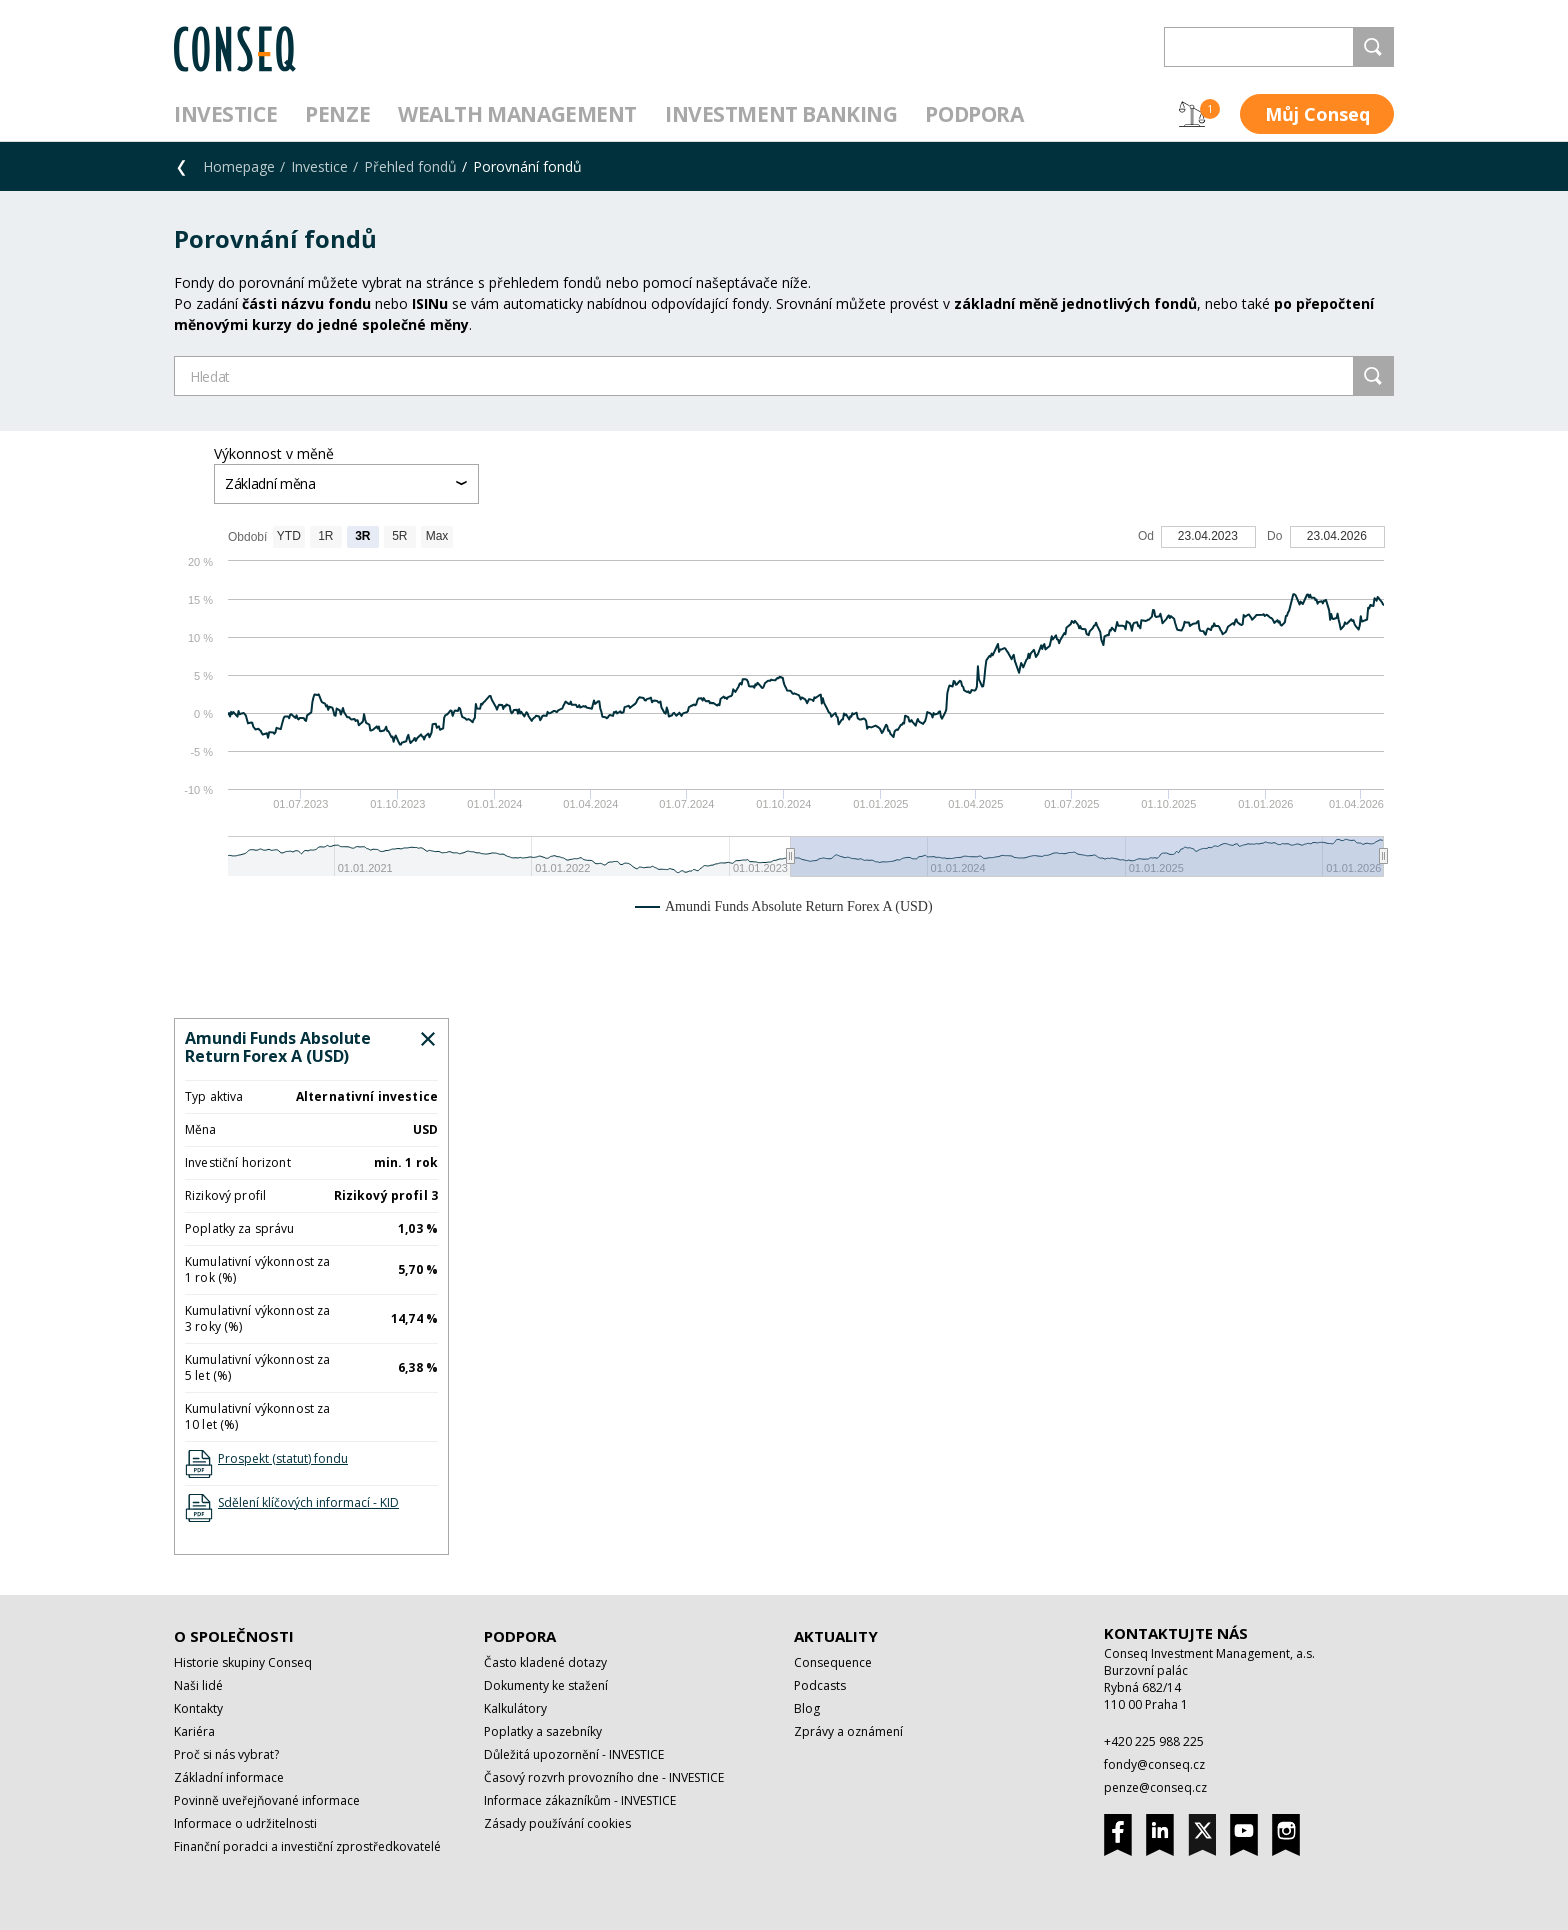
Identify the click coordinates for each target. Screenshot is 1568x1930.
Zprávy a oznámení (848, 1731)
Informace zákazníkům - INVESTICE (580, 1800)
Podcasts (820, 1685)
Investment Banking (781, 114)
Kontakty (198, 1708)
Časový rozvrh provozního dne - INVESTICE (604, 1777)
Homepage (239, 166)
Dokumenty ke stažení (546, 1685)
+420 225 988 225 (1154, 1741)
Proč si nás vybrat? (226, 1754)
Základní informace (229, 1777)
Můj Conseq (1317, 114)
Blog (807, 1708)
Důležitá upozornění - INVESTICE (574, 1754)
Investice (225, 114)
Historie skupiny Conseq (243, 1662)
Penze (337, 114)
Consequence (833, 1662)
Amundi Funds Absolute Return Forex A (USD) (278, 1047)
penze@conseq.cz (1155, 1787)
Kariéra (194, 1731)
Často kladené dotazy (545, 1662)
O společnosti (234, 1636)
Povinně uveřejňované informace (267, 1800)
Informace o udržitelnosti (245, 1823)
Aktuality (836, 1636)
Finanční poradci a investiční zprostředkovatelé (307, 1846)
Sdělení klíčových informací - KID (308, 1502)
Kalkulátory (515, 1708)
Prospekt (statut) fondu (283, 1458)
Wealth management (517, 114)
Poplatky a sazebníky (543, 1731)
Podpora (974, 114)
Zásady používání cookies (557, 1823)
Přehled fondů (410, 166)
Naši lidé (198, 1685)
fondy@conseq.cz (1154, 1764)
